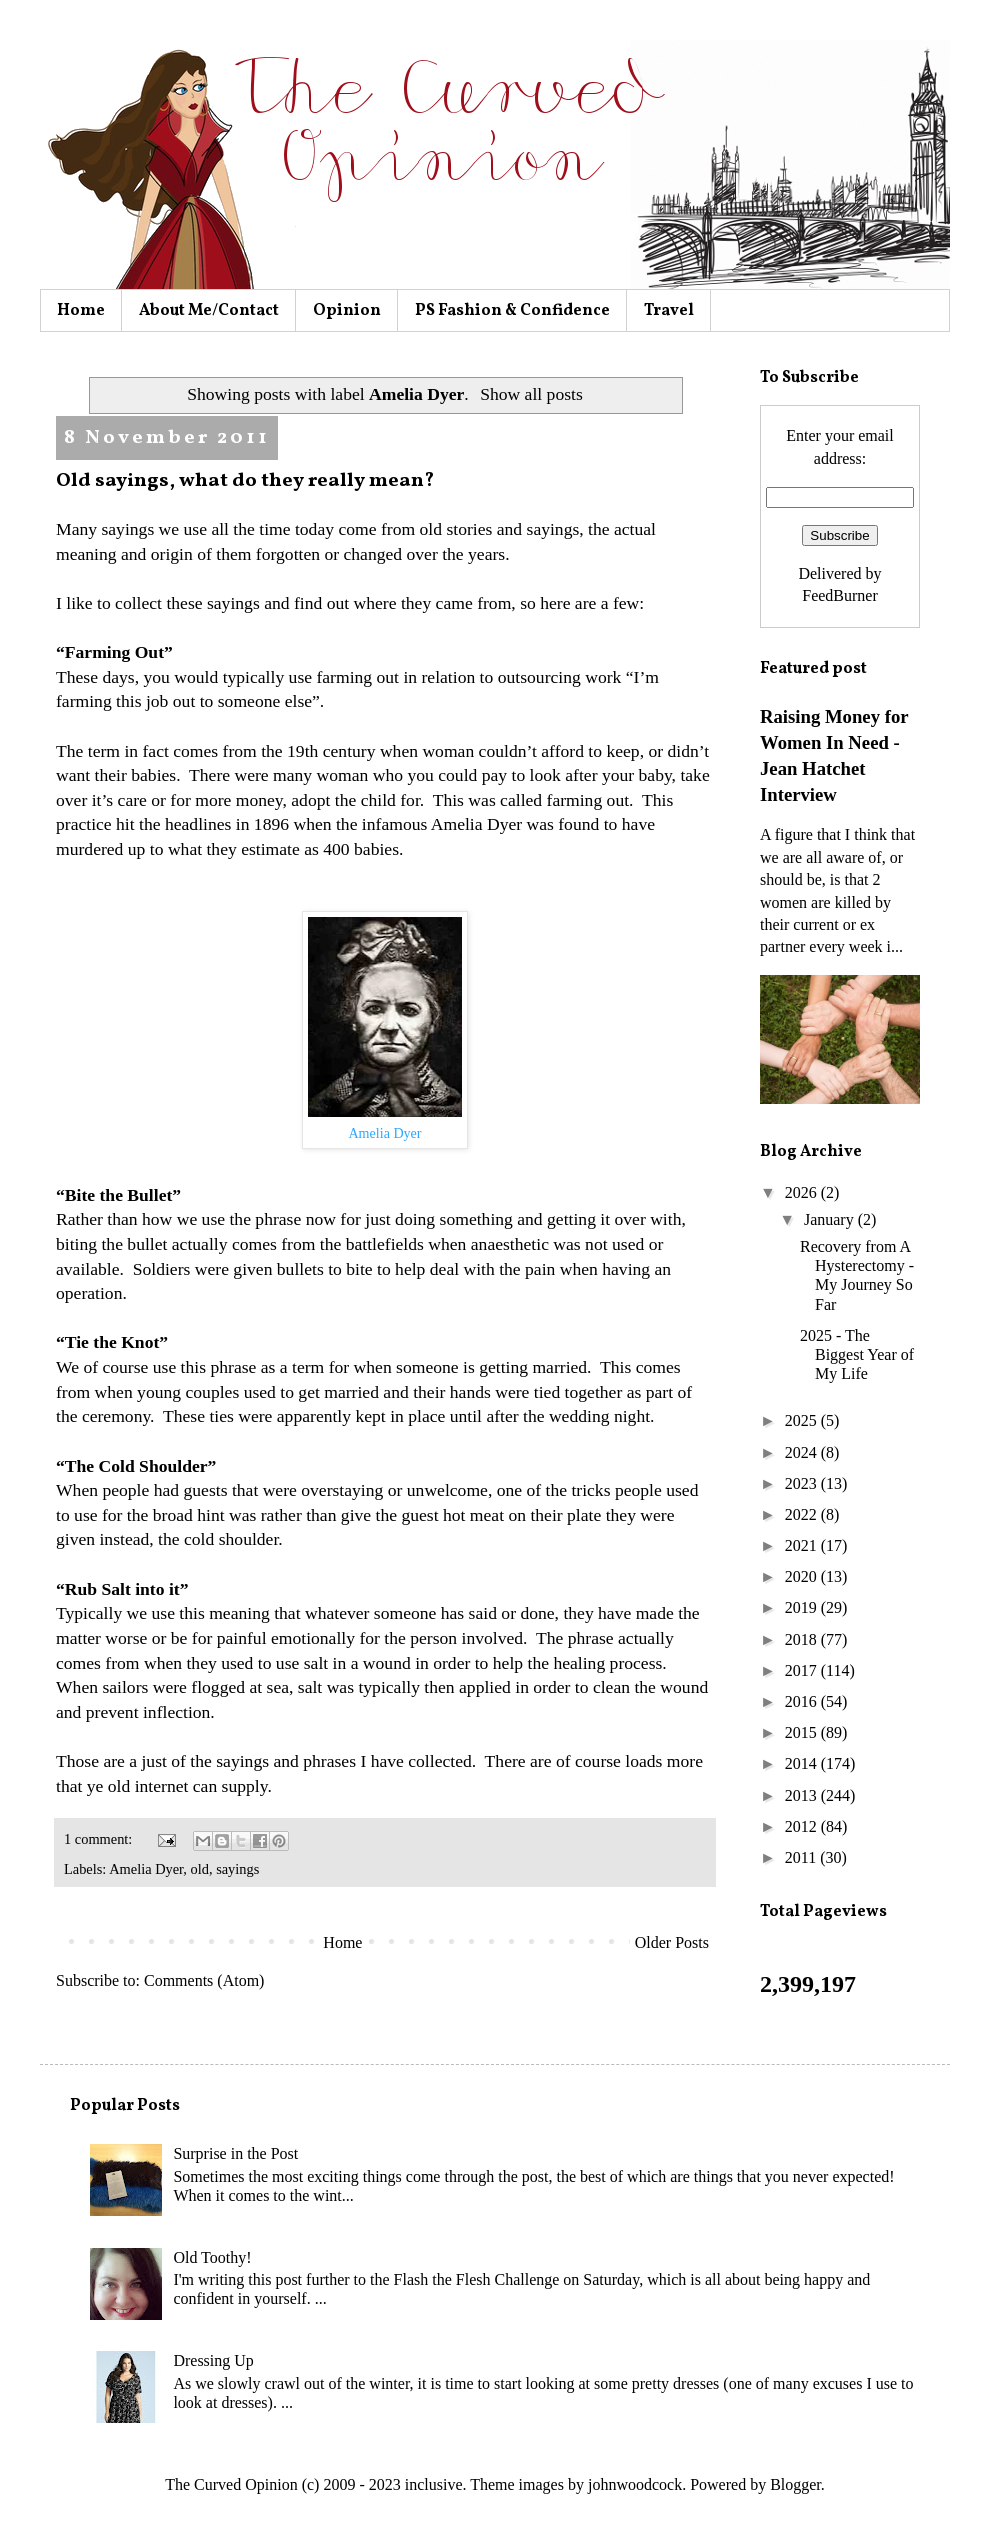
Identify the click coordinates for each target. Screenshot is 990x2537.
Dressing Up (213, 2360)
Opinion (347, 311)
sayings (237, 1869)
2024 (803, 1452)
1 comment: (100, 1839)
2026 (803, 1192)
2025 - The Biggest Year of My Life (857, 1354)
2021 (803, 1545)
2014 (803, 1763)
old (200, 1869)
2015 (803, 1732)
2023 (803, 1483)
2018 (803, 1639)
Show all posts (531, 394)
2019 (803, 1607)
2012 (803, 1826)
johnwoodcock (635, 2484)
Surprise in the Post (235, 2153)
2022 (803, 1514)
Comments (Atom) (204, 1980)
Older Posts (672, 1942)
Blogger (795, 2484)
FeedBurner (840, 595)
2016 (803, 1701)
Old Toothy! (212, 2257)
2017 (803, 1670)
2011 (802, 1857)
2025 (803, 1420)
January (831, 1219)
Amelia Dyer (146, 1869)
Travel (669, 311)
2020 (803, 1576)
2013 (803, 1795)
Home (81, 311)
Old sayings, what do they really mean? (245, 481)
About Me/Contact (209, 311)
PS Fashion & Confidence (512, 311)
